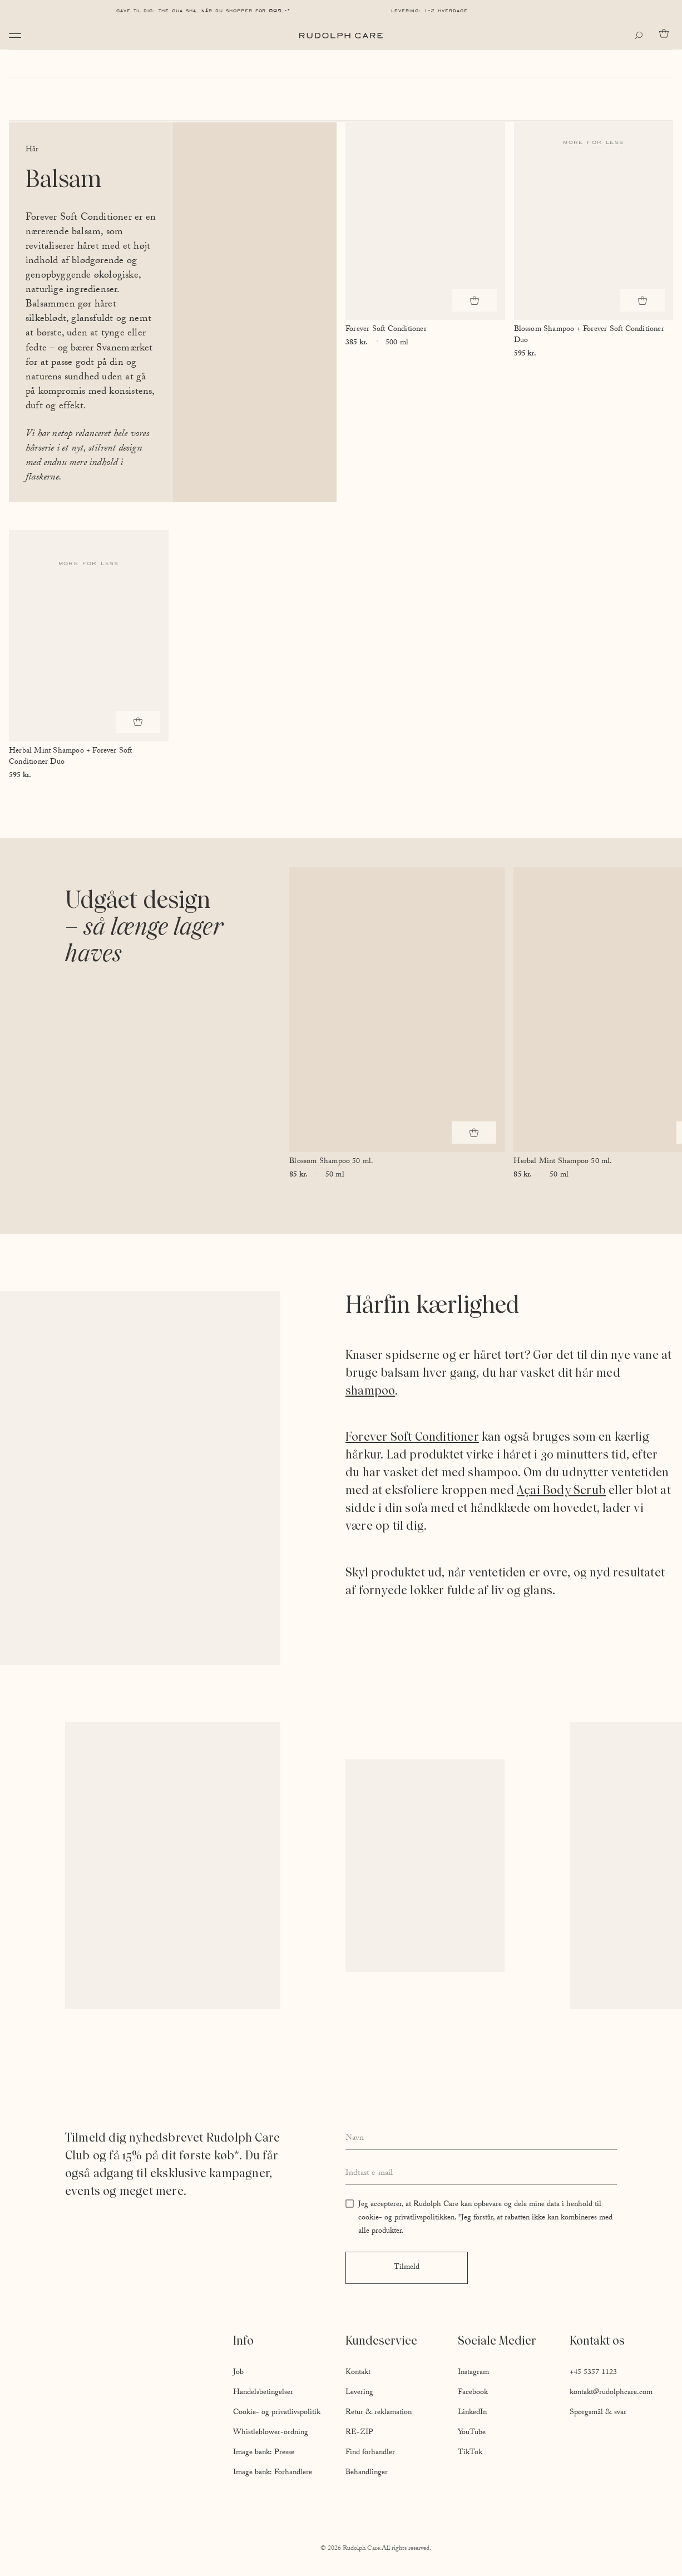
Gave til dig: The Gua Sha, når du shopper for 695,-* (203, 10)
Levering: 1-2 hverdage (429, 10)
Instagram (473, 2373)
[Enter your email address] (481, 2173)
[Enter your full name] (481, 2139)
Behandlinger (366, 2473)
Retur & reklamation (378, 2413)
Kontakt (357, 2373)
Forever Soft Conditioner (412, 1436)
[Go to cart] (666, 33)
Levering (359, 2393)
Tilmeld (406, 2268)
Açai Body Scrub (561, 1490)
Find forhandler (370, 2453)
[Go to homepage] (341, 35)
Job (238, 2373)
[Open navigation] (15, 35)
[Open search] (641, 35)
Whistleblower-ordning (270, 2433)
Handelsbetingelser (263, 2393)
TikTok (470, 2453)
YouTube (472, 2433)
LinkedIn (472, 2413)
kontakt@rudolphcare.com (611, 2393)
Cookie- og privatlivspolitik (276, 2413)
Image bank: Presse (263, 2453)
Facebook (473, 2393)
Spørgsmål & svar (598, 2413)
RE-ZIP (359, 2433)
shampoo (370, 1390)
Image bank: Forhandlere (272, 2473)
